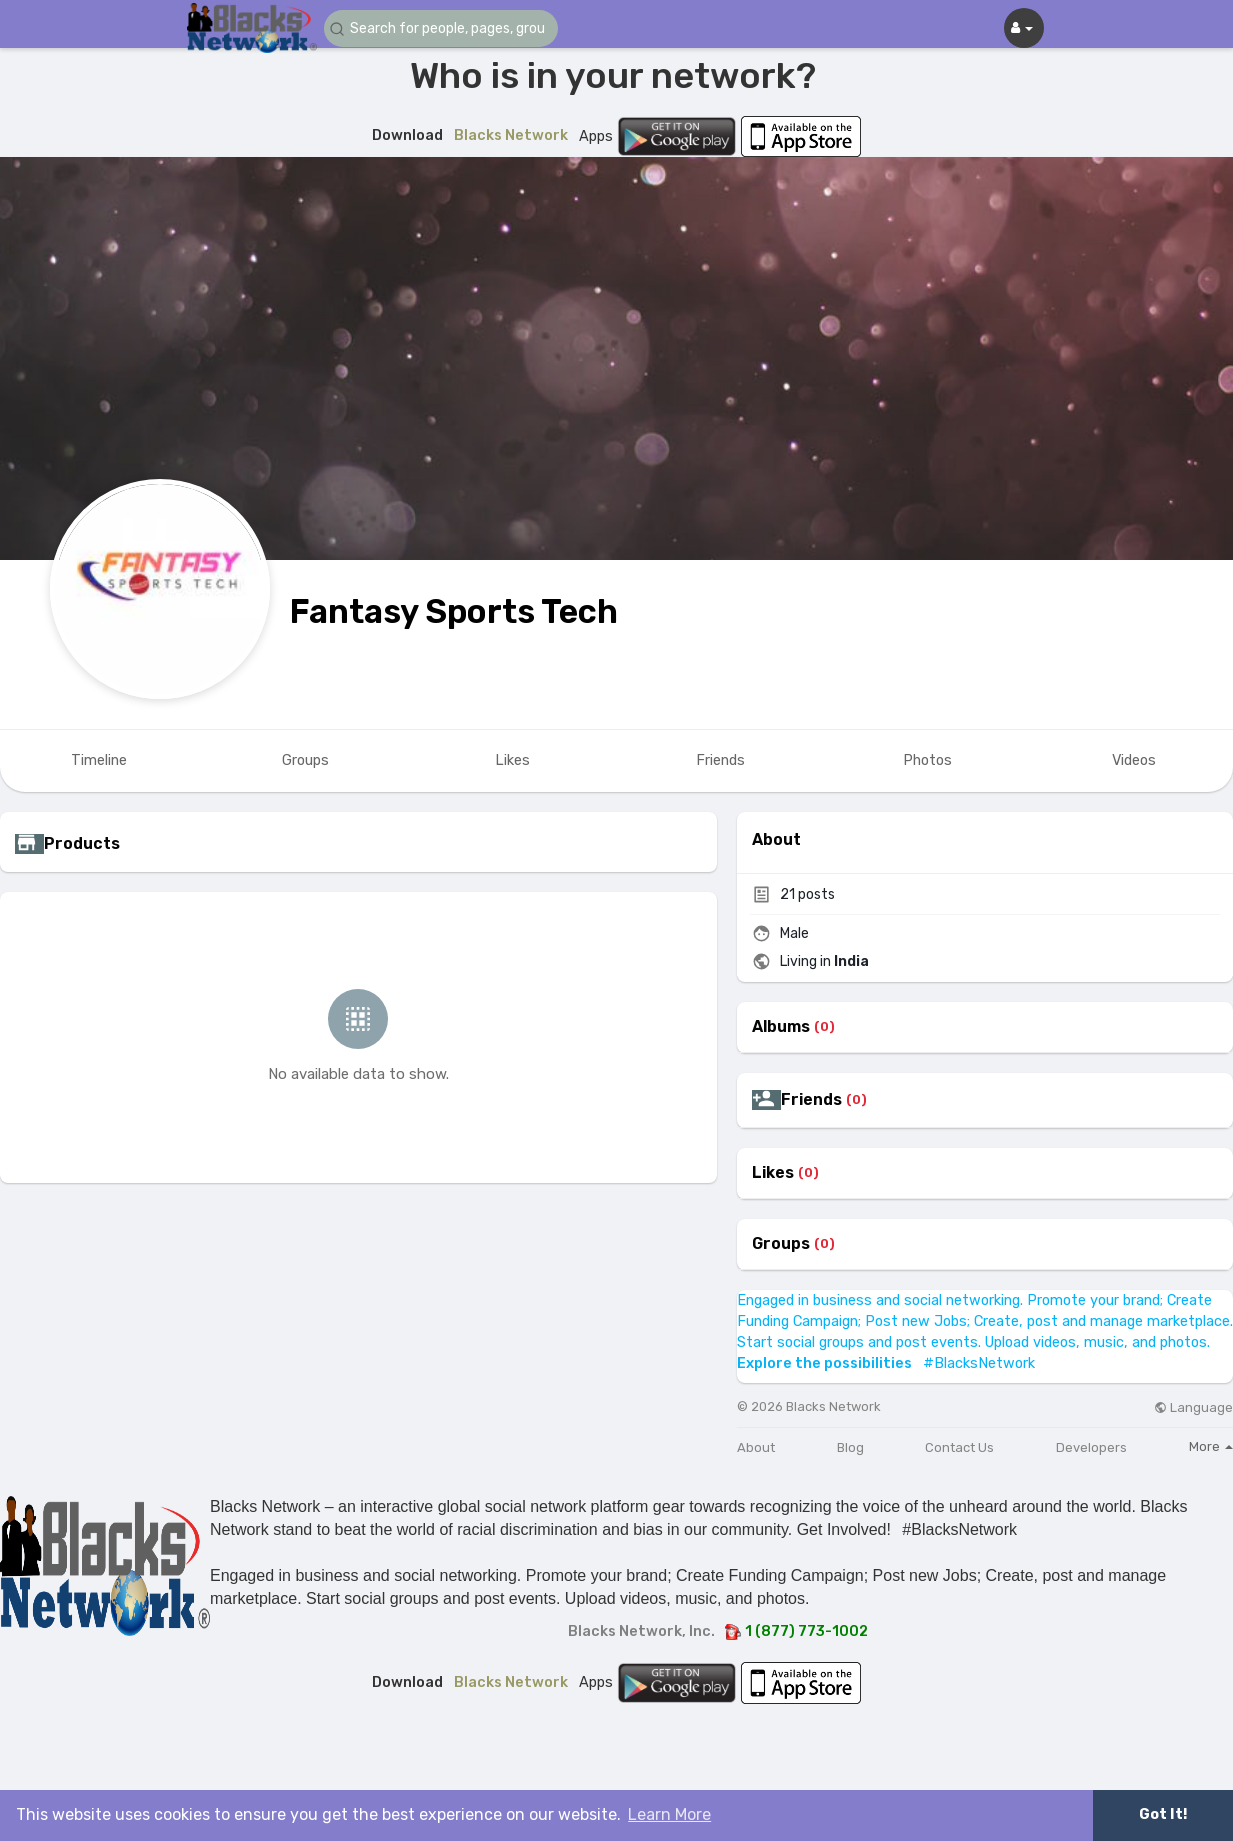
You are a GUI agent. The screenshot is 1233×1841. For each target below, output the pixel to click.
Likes (773, 1173)
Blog (850, 1447)
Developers (1091, 1447)
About (756, 1447)
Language (1193, 1407)
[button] (444, 28)
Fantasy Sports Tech (454, 611)
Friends (811, 1100)
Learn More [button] (669, 1814)
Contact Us (959, 1447)
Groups (781, 1244)
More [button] (1211, 1446)
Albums (781, 1027)
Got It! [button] (1163, 1814)
